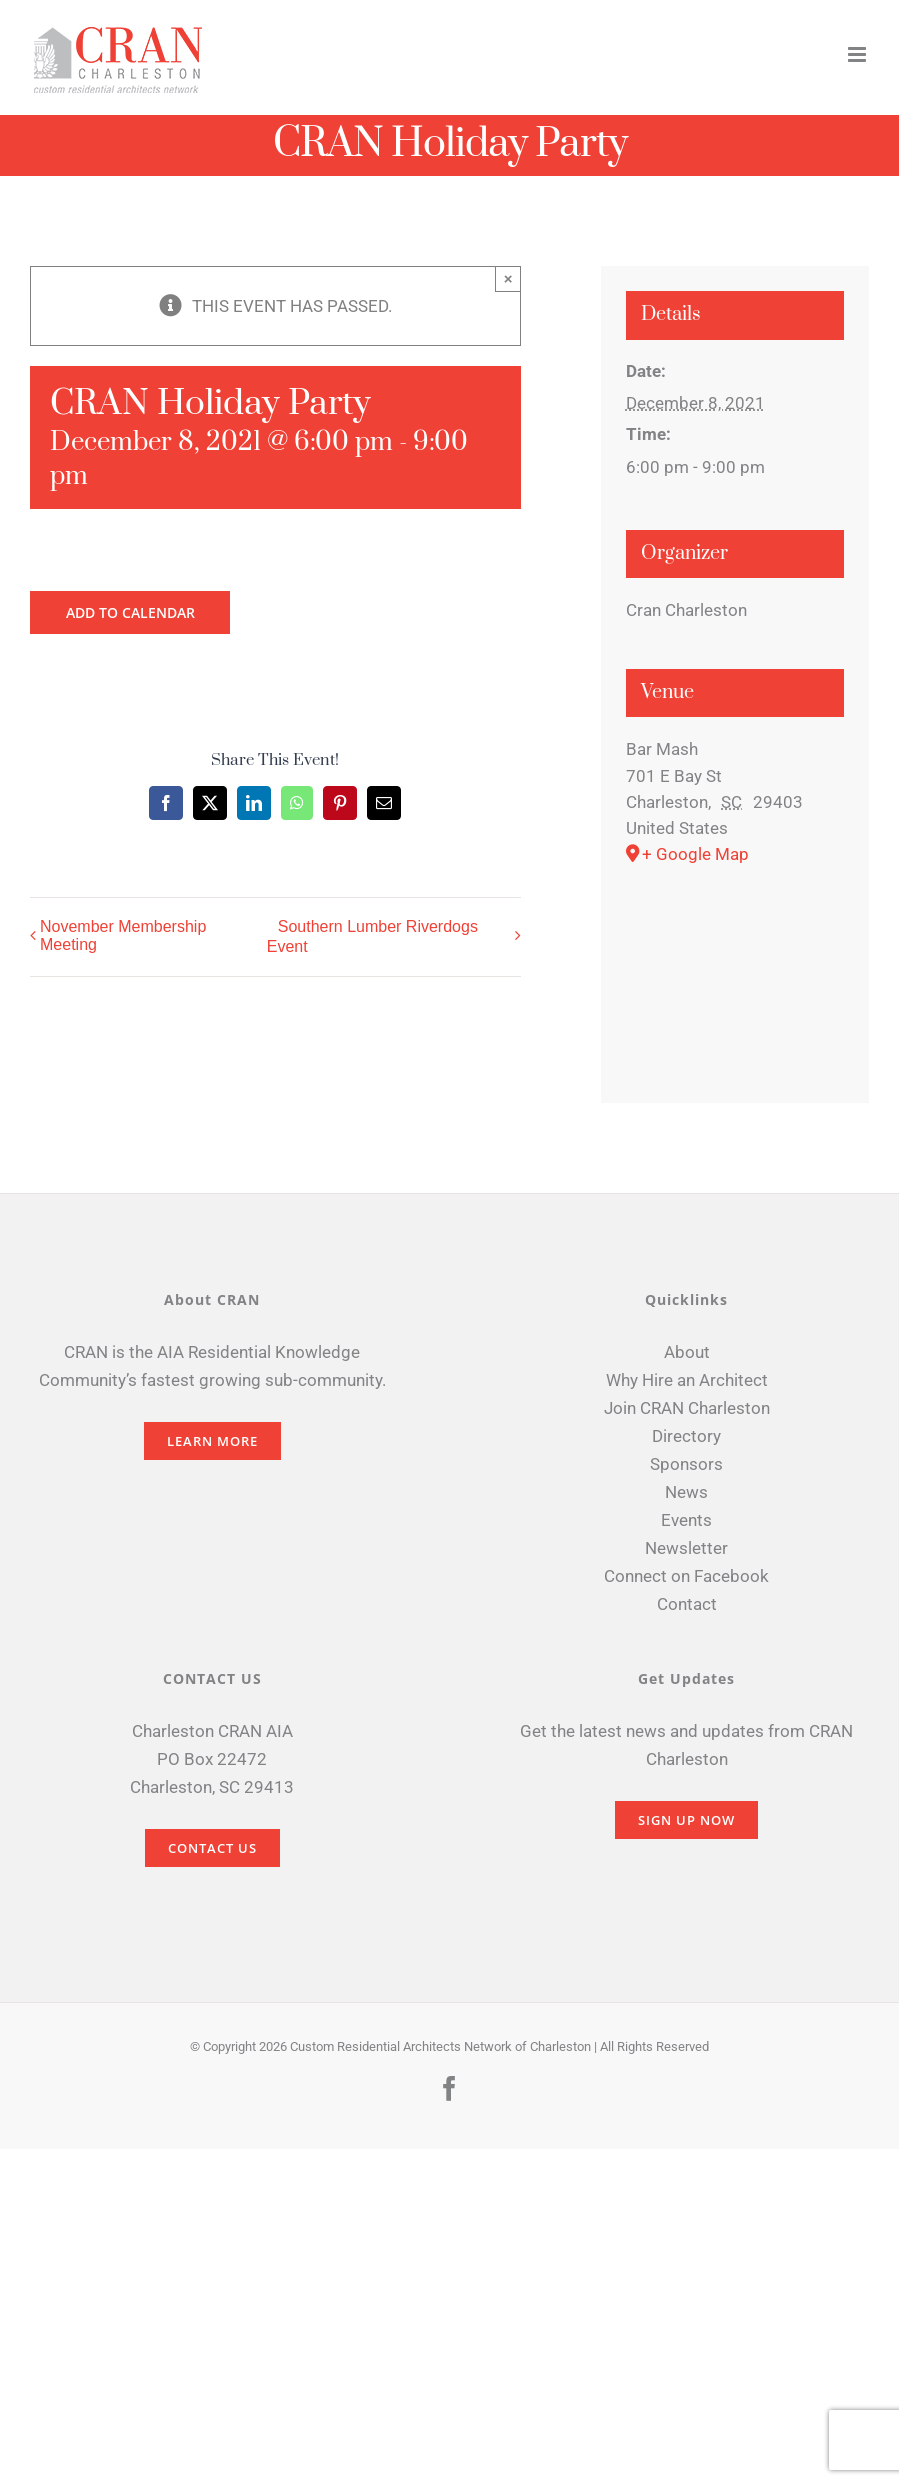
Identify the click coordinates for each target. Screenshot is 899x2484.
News (686, 1492)
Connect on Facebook (686, 1576)
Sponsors (686, 1464)
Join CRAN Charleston (687, 1408)
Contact (687, 1604)
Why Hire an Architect (687, 1380)
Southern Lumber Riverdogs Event (372, 937)
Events (686, 1520)
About (687, 1352)
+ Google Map (695, 854)
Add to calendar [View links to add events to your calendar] (130, 612)
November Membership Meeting (123, 935)
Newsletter (686, 1548)
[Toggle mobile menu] (858, 54)
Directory (686, 1436)
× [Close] (508, 278)
